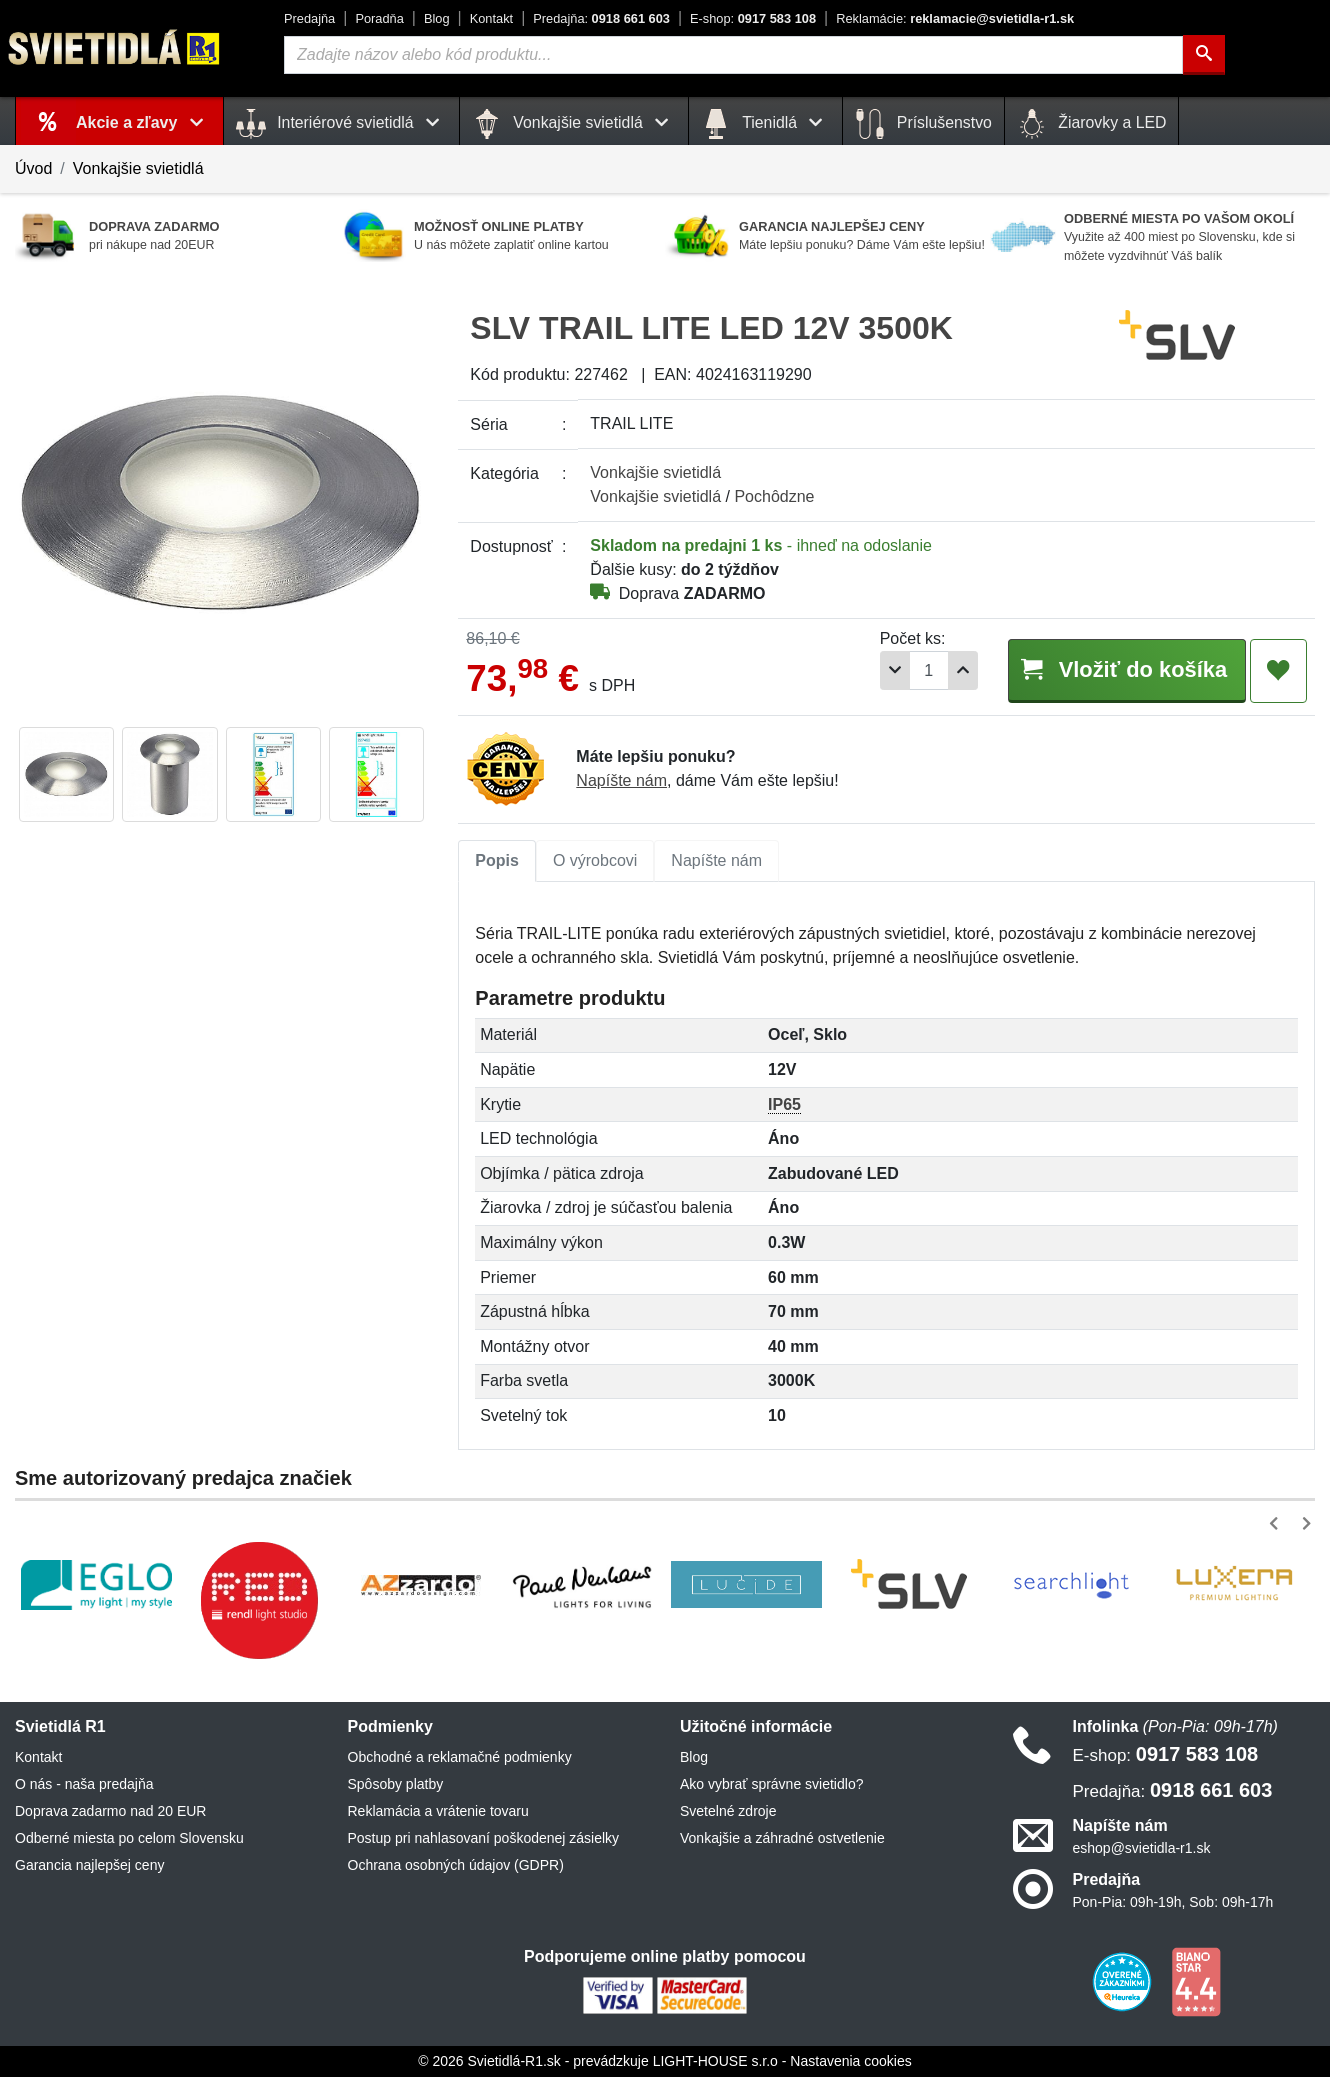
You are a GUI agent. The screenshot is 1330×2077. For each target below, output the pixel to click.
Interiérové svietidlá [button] (341, 124)
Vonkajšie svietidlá (138, 168)
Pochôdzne (774, 496)
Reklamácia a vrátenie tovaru (438, 1811)
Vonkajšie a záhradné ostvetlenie (782, 1838)
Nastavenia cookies (850, 2061)
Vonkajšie (655, 472)
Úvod (33, 168)
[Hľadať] (1204, 55)
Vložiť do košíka (1123, 669)
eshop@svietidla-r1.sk (1142, 1848)
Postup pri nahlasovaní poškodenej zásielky (484, 1838)
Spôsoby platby (396, 1784)
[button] (1277, 1523)
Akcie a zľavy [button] (143, 122)
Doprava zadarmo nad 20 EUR (110, 1811)
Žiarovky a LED (1092, 124)
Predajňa (309, 18)
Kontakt (491, 18)
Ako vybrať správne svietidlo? (771, 1784)
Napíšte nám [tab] (716, 860)
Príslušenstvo (923, 124)
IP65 (784, 1104)
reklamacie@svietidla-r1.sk (955, 18)
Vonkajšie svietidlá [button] (574, 124)
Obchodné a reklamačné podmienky (460, 1757)
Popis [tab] (497, 860)
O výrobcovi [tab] (595, 860)
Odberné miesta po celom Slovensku (129, 1838)
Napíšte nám (621, 780)
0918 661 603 (601, 18)
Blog (437, 18)
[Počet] (922, 670)
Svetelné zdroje (728, 1811)
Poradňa (379, 18)
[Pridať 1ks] (956, 670)
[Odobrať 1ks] (888, 670)
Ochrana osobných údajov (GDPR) (456, 1865)
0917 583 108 (753, 18)
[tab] (497, 861)
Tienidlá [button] (765, 124)
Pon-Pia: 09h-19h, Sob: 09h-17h (1173, 1902)
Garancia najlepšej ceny (89, 1865)
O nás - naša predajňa (84, 1784)
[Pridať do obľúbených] (1278, 671)
